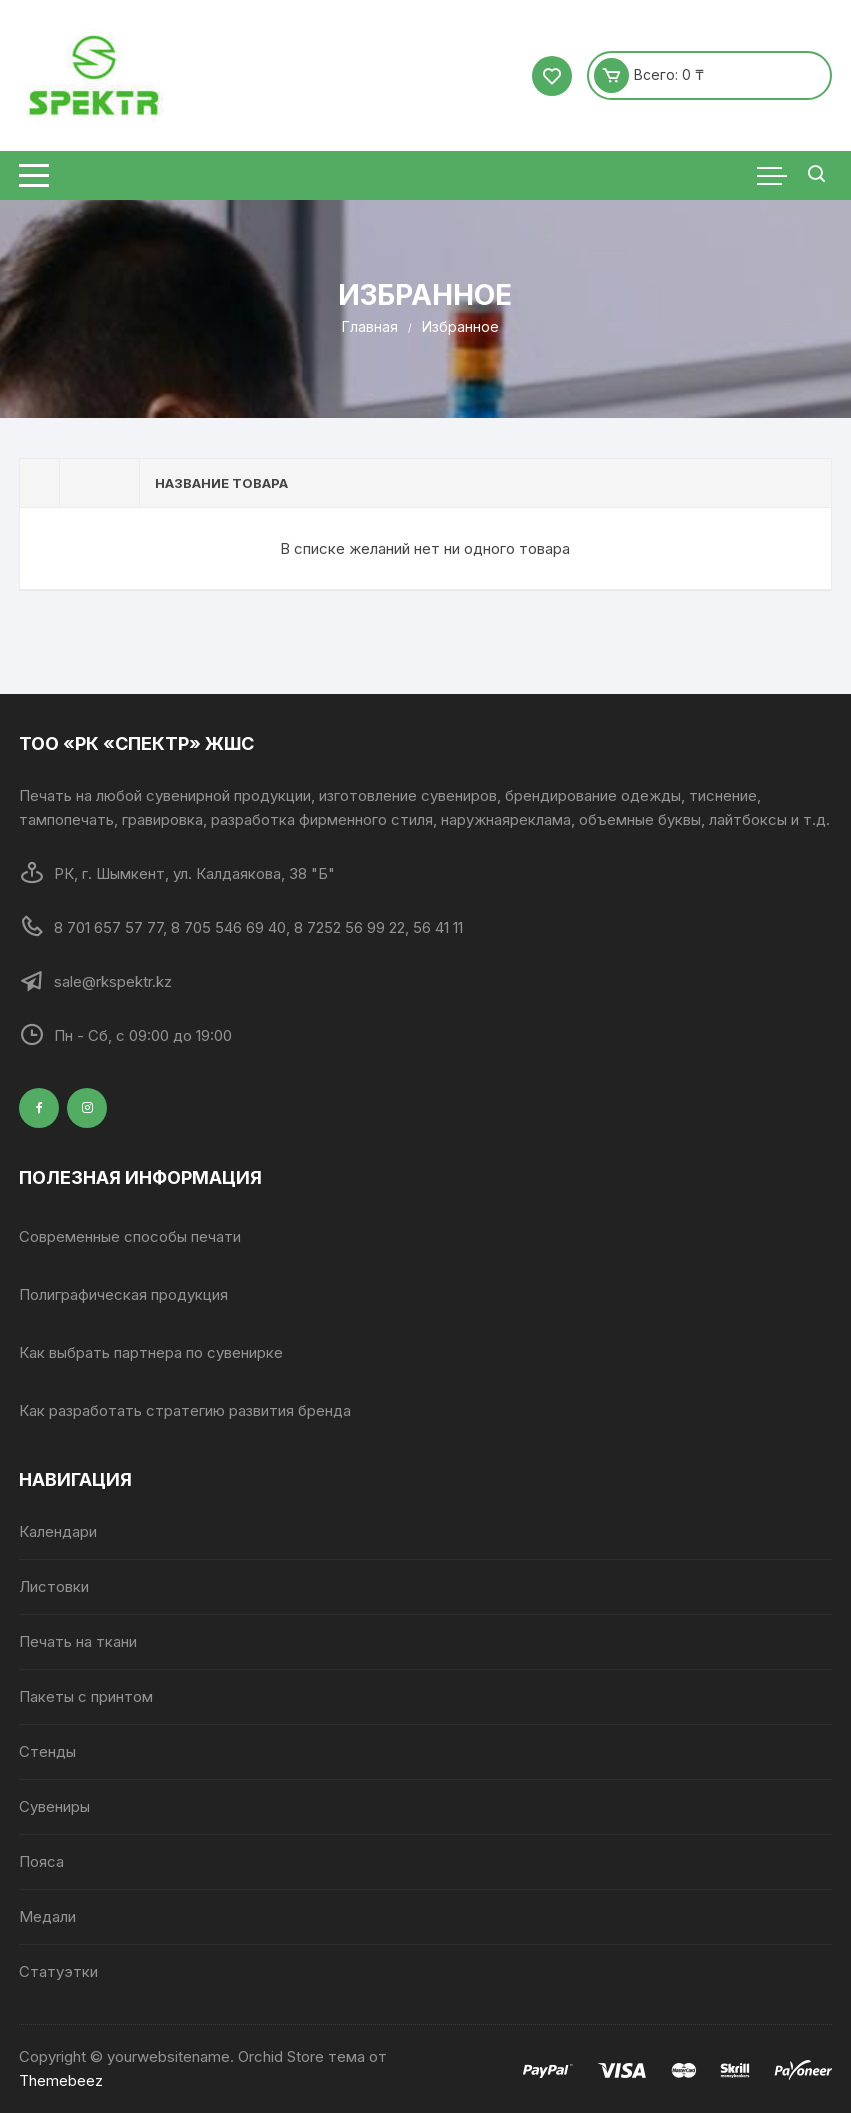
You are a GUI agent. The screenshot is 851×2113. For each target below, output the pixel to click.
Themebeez (61, 2080)
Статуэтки (58, 1971)
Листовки (54, 1586)
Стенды (47, 1751)
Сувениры (54, 1806)
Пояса (41, 1861)
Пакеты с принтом (86, 1696)
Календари (58, 1531)
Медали (47, 1916)
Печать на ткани (78, 1641)
